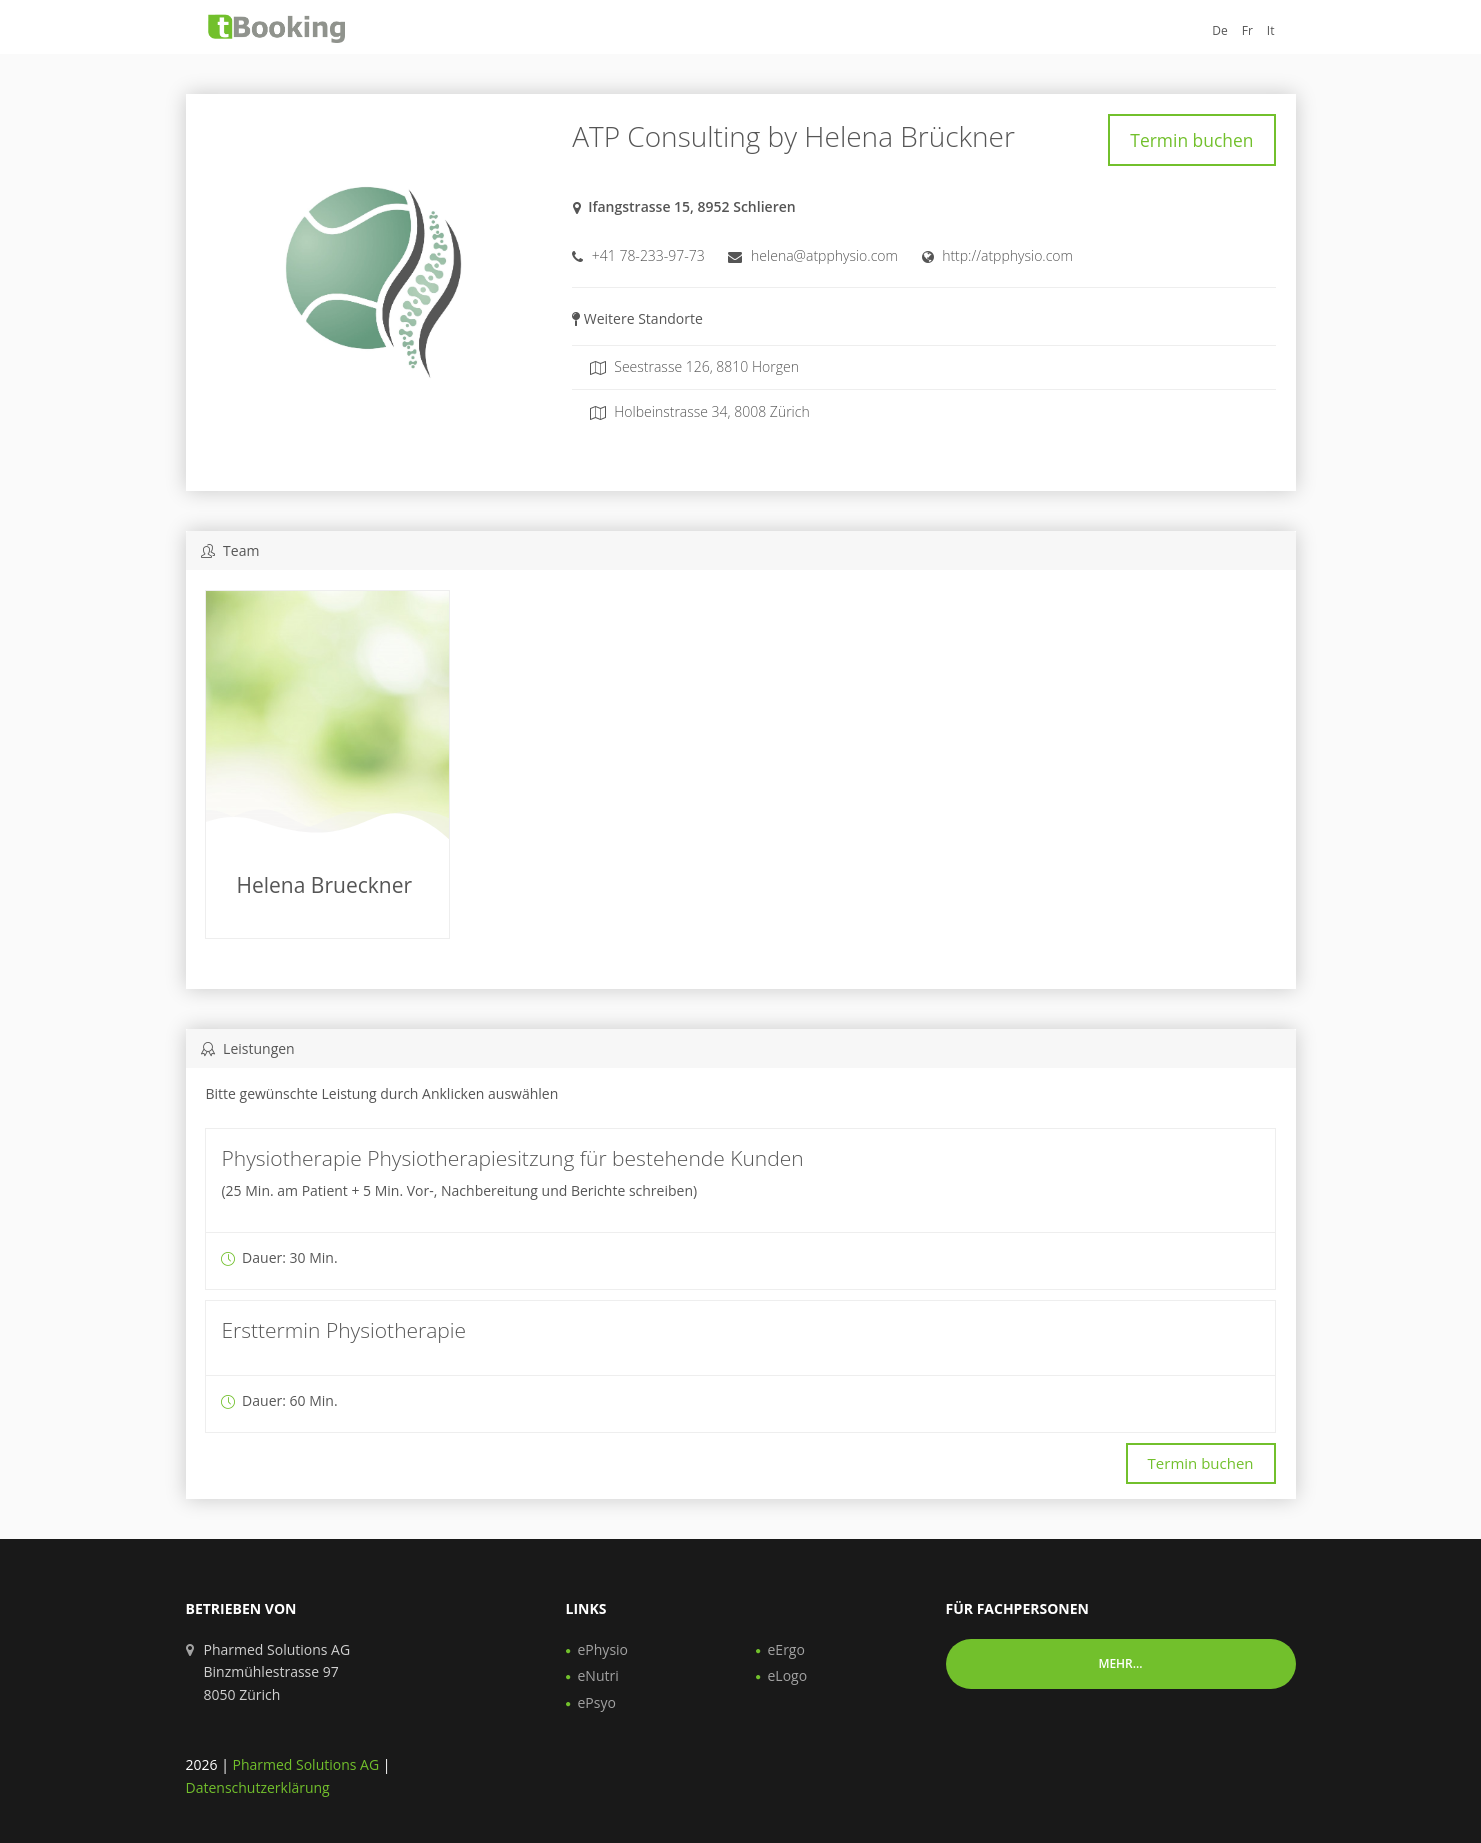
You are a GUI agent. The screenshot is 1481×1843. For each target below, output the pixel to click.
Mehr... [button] (1120, 1663)
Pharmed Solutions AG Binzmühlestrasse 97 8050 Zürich (277, 1672)
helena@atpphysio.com (824, 249)
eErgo (786, 1649)
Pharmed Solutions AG (305, 1764)
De (1219, 30)
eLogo (788, 1675)
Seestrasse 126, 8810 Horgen (694, 360)
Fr (1247, 30)
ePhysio (603, 1649)
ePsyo (597, 1702)
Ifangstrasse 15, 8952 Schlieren (692, 200)
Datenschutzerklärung (258, 1787)
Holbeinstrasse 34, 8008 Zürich (700, 405)
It (1271, 30)
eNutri (598, 1675)
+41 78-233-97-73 (648, 249)
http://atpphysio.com (1007, 249)
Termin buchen (1201, 137)
